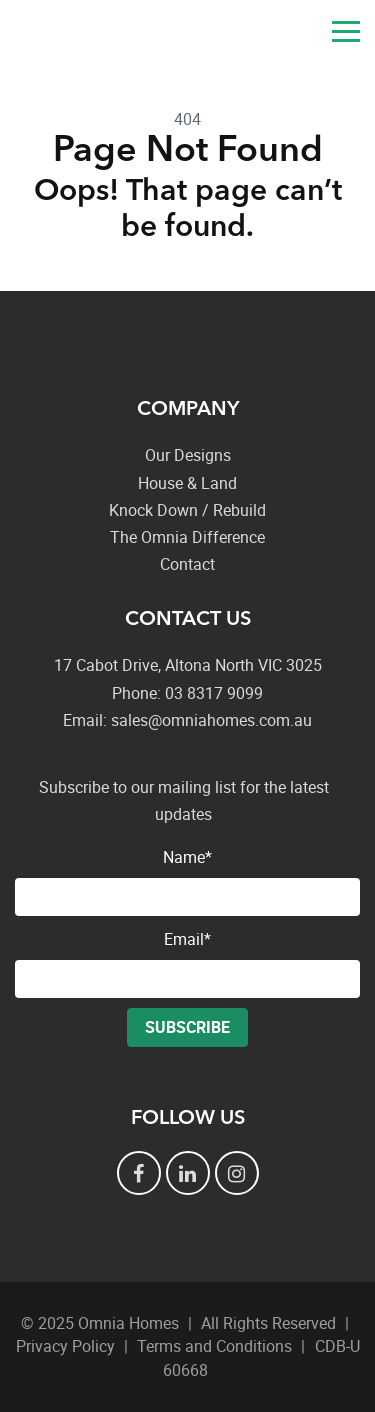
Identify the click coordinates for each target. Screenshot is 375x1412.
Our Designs (188, 455)
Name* (187, 881)
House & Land (187, 483)
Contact (187, 564)
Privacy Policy (65, 1346)
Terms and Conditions (214, 1346)
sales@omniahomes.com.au (300, 34)
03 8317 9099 (250, 34)
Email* (187, 963)
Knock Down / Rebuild (187, 510)
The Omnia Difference (187, 537)
